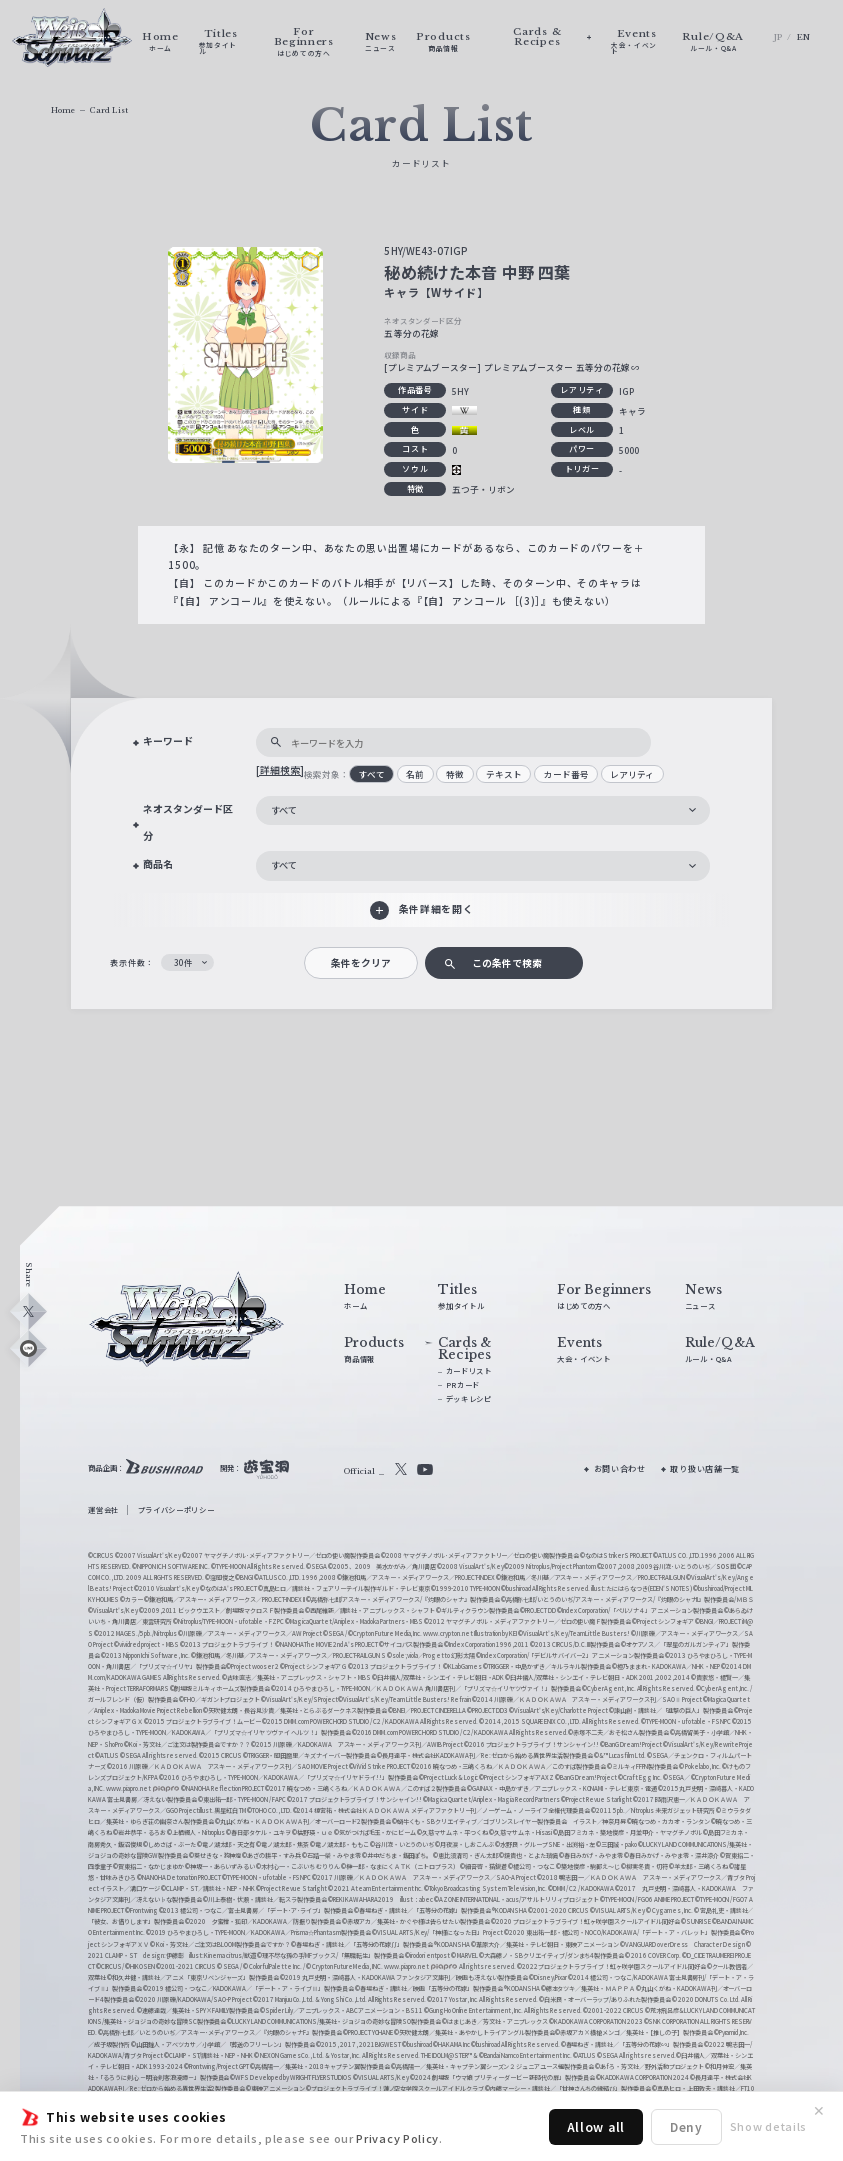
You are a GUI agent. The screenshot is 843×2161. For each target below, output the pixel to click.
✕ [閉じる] (819, 2111)
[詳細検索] (280, 770)
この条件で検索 (507, 963)
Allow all (596, 2126)
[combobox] (483, 811)
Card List (109, 110)
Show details (768, 2126)
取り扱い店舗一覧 (705, 1468)
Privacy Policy (397, 2138)
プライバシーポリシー (176, 1509)
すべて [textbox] (284, 810)
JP (778, 37)
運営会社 (103, 1509)
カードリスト (469, 1370)
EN (804, 37)
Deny (686, 2126)
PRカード (463, 1384)
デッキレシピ (469, 1398)
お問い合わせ (620, 1468)
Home (63, 110)
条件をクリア (361, 963)
